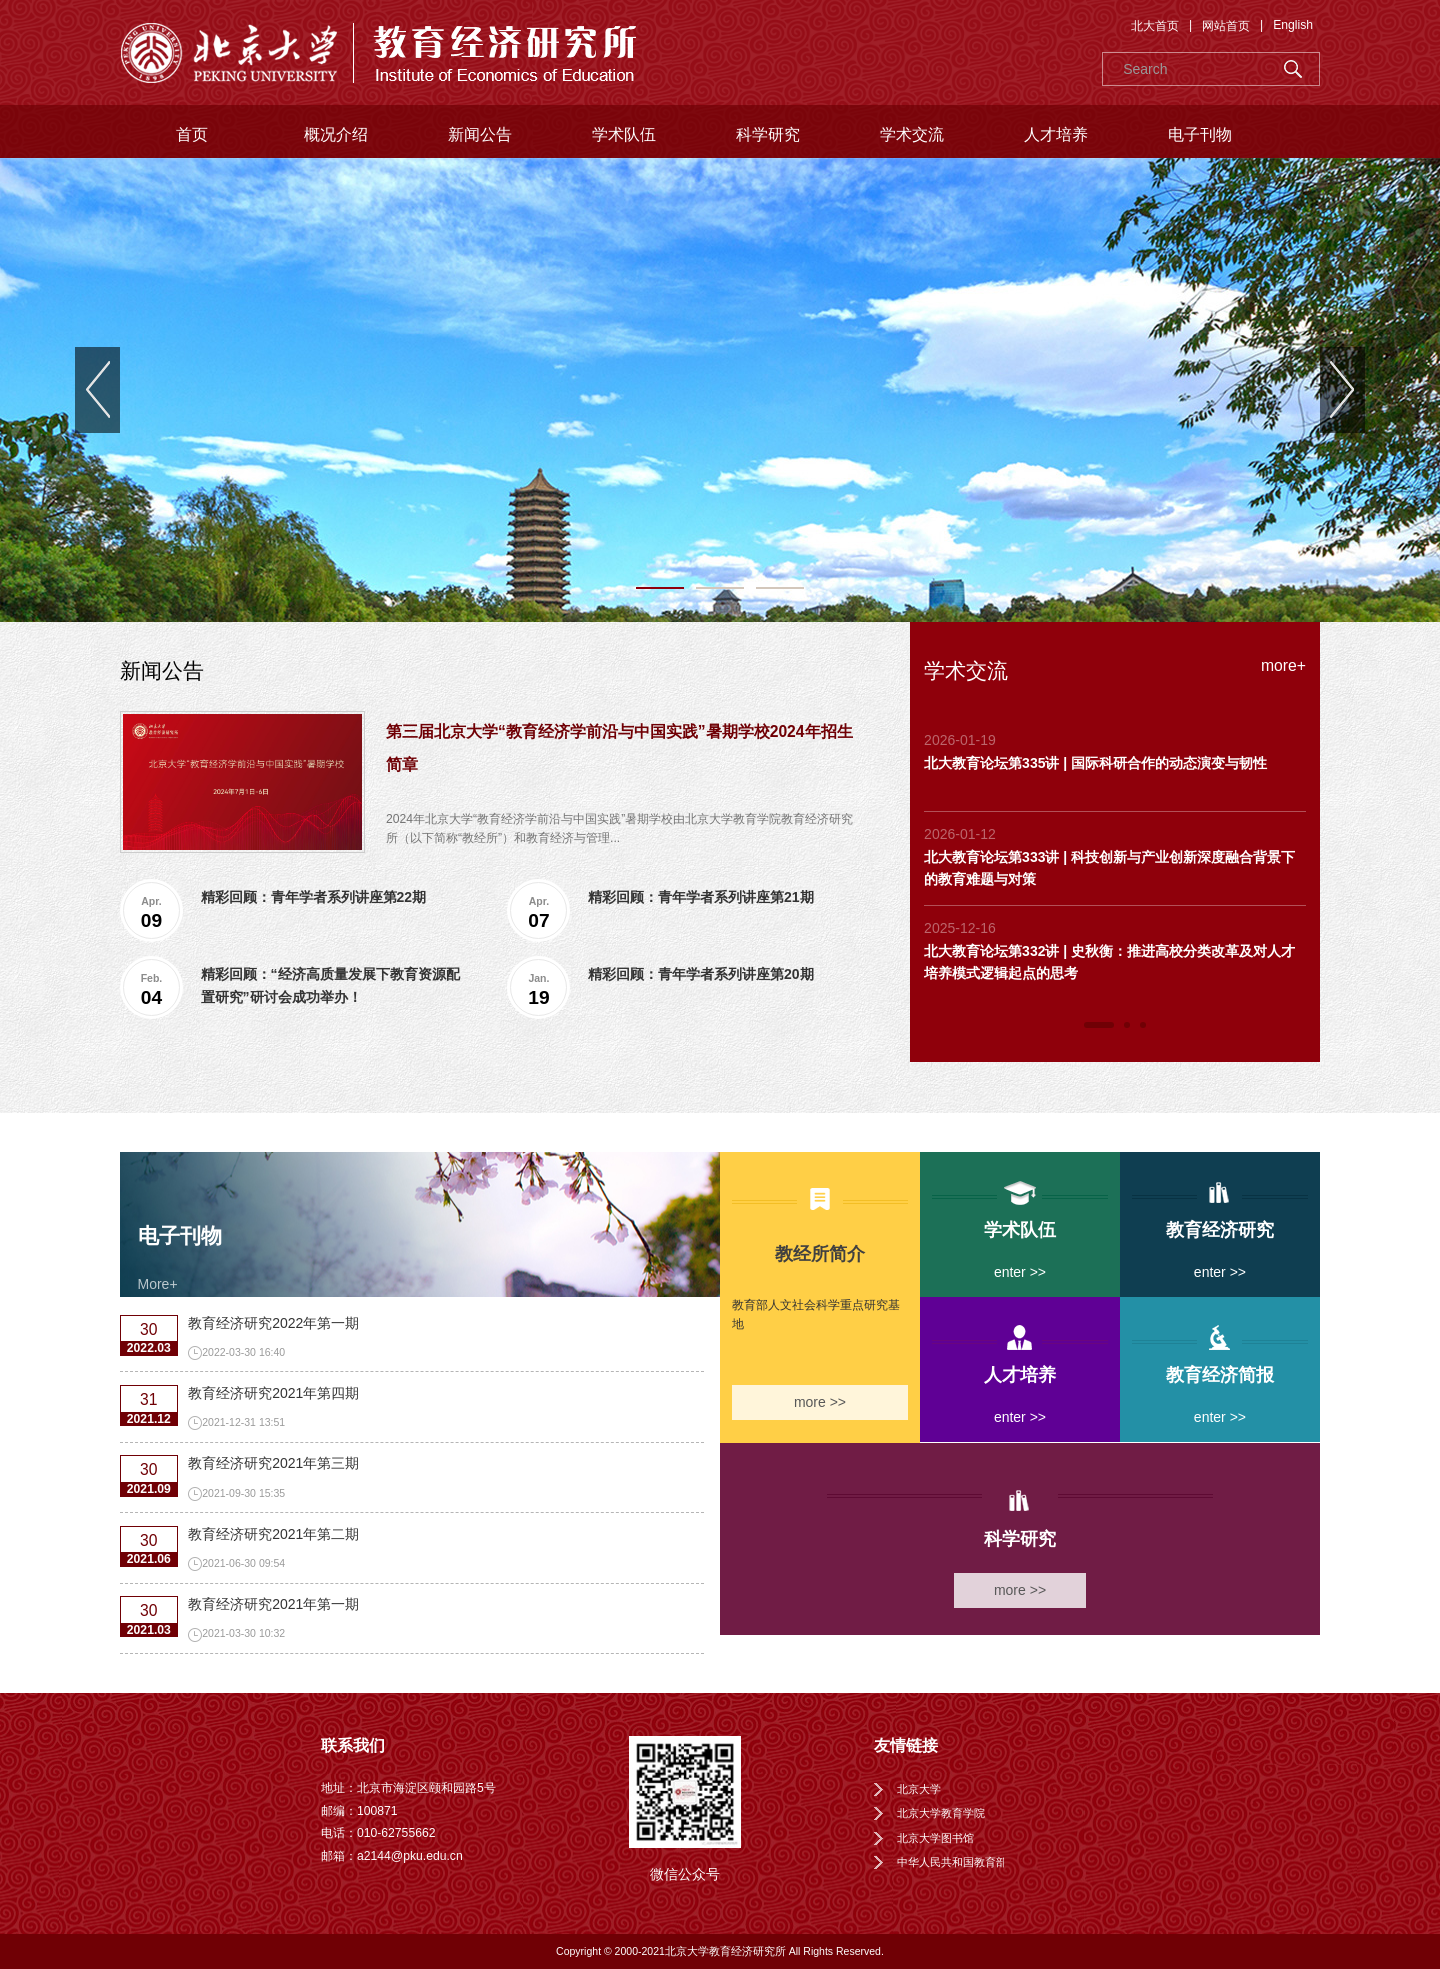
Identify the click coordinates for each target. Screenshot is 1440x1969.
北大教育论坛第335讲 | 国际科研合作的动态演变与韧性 (1095, 763)
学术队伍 (624, 134)
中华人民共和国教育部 (952, 1862)
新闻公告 (480, 134)
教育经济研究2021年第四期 (273, 1393)
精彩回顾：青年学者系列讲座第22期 (314, 897)
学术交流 (912, 134)
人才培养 (1056, 134)
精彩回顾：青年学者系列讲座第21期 (701, 897)
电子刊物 (1200, 134)
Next (1342, 390)
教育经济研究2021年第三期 (273, 1463)
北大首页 (1155, 26)
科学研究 (768, 134)
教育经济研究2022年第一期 (273, 1323)
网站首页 (1226, 26)
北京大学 (919, 1789)
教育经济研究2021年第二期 (273, 1534)
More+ (158, 1284)
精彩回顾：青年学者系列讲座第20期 (701, 974)
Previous (97, 390)
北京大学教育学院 (941, 1813)
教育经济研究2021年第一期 (273, 1604)
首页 (192, 134)
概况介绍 (336, 134)
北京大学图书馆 (935, 1838)
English (1293, 25)
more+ (1283, 665)
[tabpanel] (720, 390)
